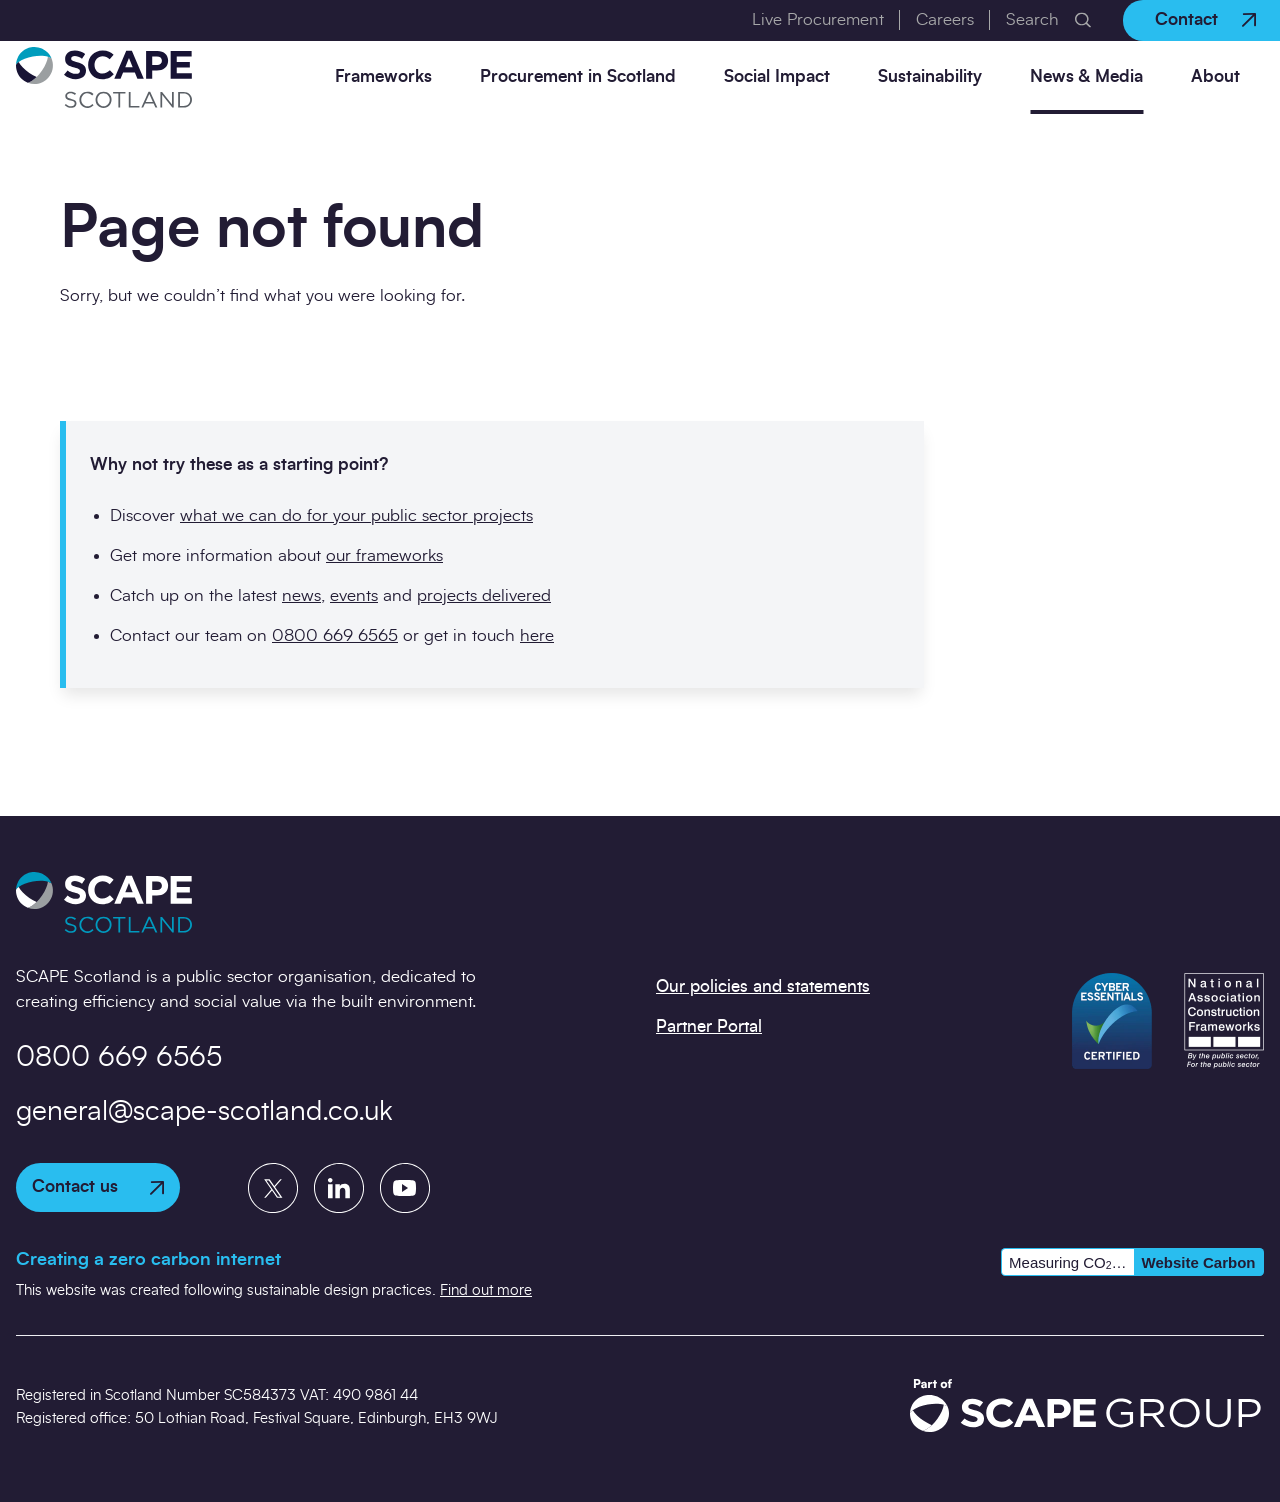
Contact (1205, 19)
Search (1032, 19)
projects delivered (484, 595)
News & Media (1086, 76)
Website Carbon (1199, 1262)
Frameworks (383, 76)
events (354, 595)
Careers (945, 19)
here (537, 635)
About (1215, 76)
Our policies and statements (763, 986)
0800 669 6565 (335, 635)
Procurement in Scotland (578, 76)
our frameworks (384, 555)
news (301, 595)
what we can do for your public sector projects (356, 515)
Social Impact (777, 76)
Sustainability (930, 76)
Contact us (98, 1186)
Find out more (486, 1290)
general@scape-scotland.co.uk (204, 1112)
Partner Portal (709, 1026)
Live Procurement (818, 19)
